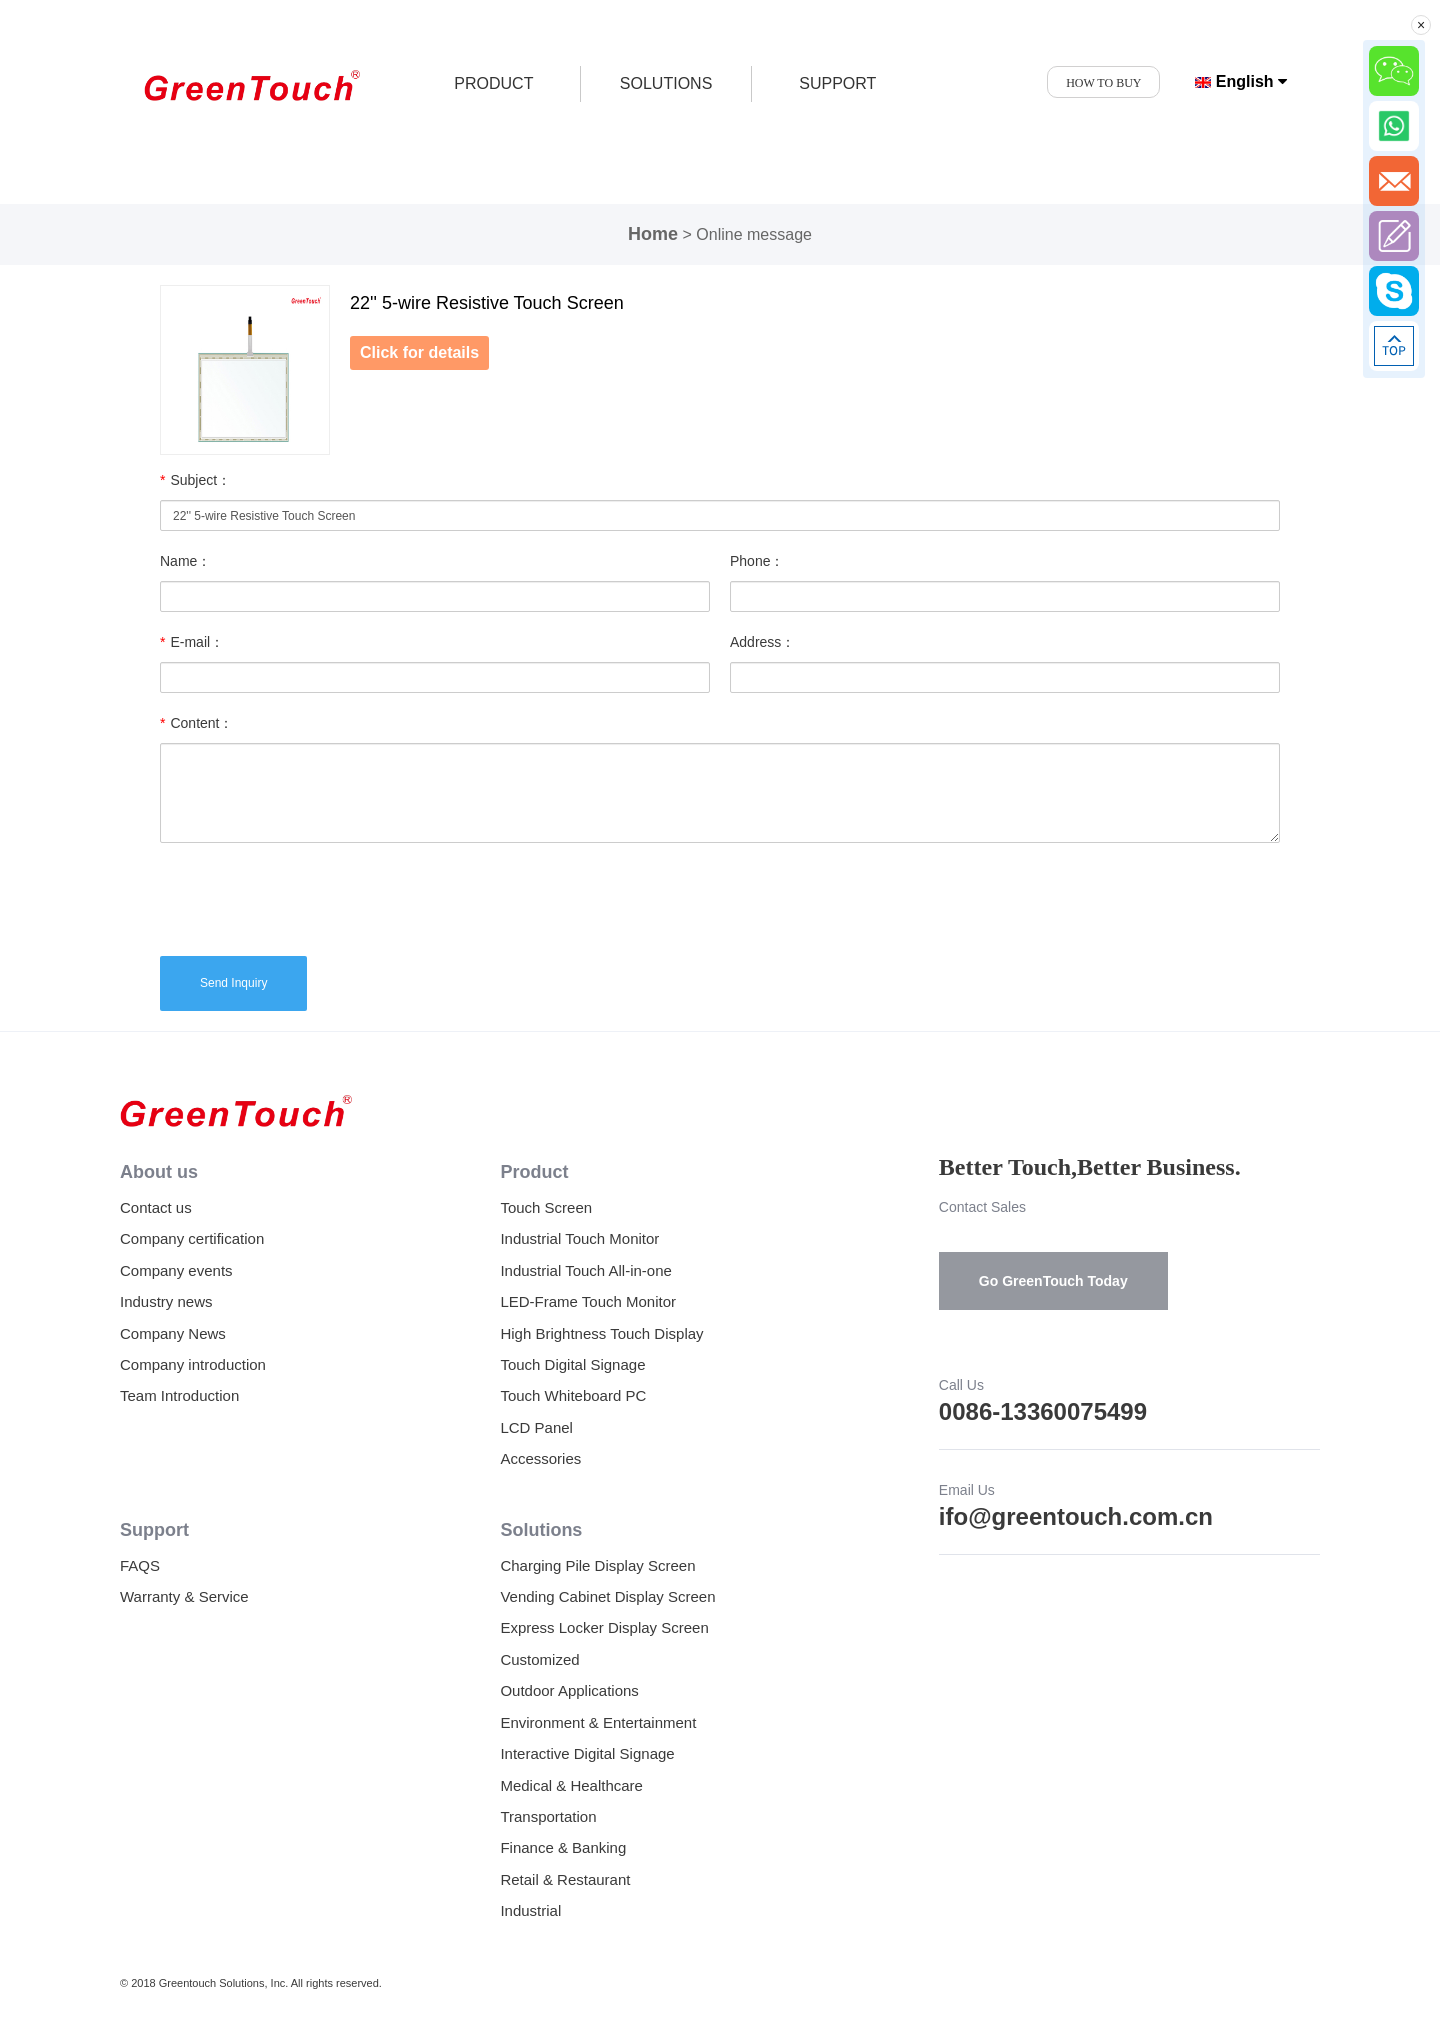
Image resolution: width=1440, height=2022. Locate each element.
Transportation (548, 1816)
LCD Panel (536, 1427)
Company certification (192, 1238)
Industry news (166, 1301)
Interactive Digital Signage (587, 1753)
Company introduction (193, 1364)
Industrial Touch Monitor (579, 1238)
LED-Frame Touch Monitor (588, 1301)
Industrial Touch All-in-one (586, 1270)
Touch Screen (546, 1207)
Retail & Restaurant (565, 1879)
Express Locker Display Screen (604, 1627)
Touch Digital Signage (572, 1364)
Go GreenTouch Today (1053, 1281)
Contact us (156, 1207)
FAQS (140, 1565)
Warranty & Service (184, 1596)
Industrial (530, 1910)
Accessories (540, 1458)
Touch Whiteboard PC (573, 1395)
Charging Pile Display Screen (597, 1565)
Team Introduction (179, 1395)
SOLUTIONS (666, 83)
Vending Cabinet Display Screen (607, 1596)
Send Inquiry (233, 983)
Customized (539, 1659)
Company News (173, 1333)
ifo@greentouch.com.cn (1076, 1516)
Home (653, 234)
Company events (176, 1270)
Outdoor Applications (569, 1690)
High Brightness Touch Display (601, 1333)
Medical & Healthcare (571, 1785)
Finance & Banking (563, 1847)
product (493, 83)
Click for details (419, 352)
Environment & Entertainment (598, 1722)
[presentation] (312, 897)
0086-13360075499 (1043, 1411)
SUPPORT (837, 83)
